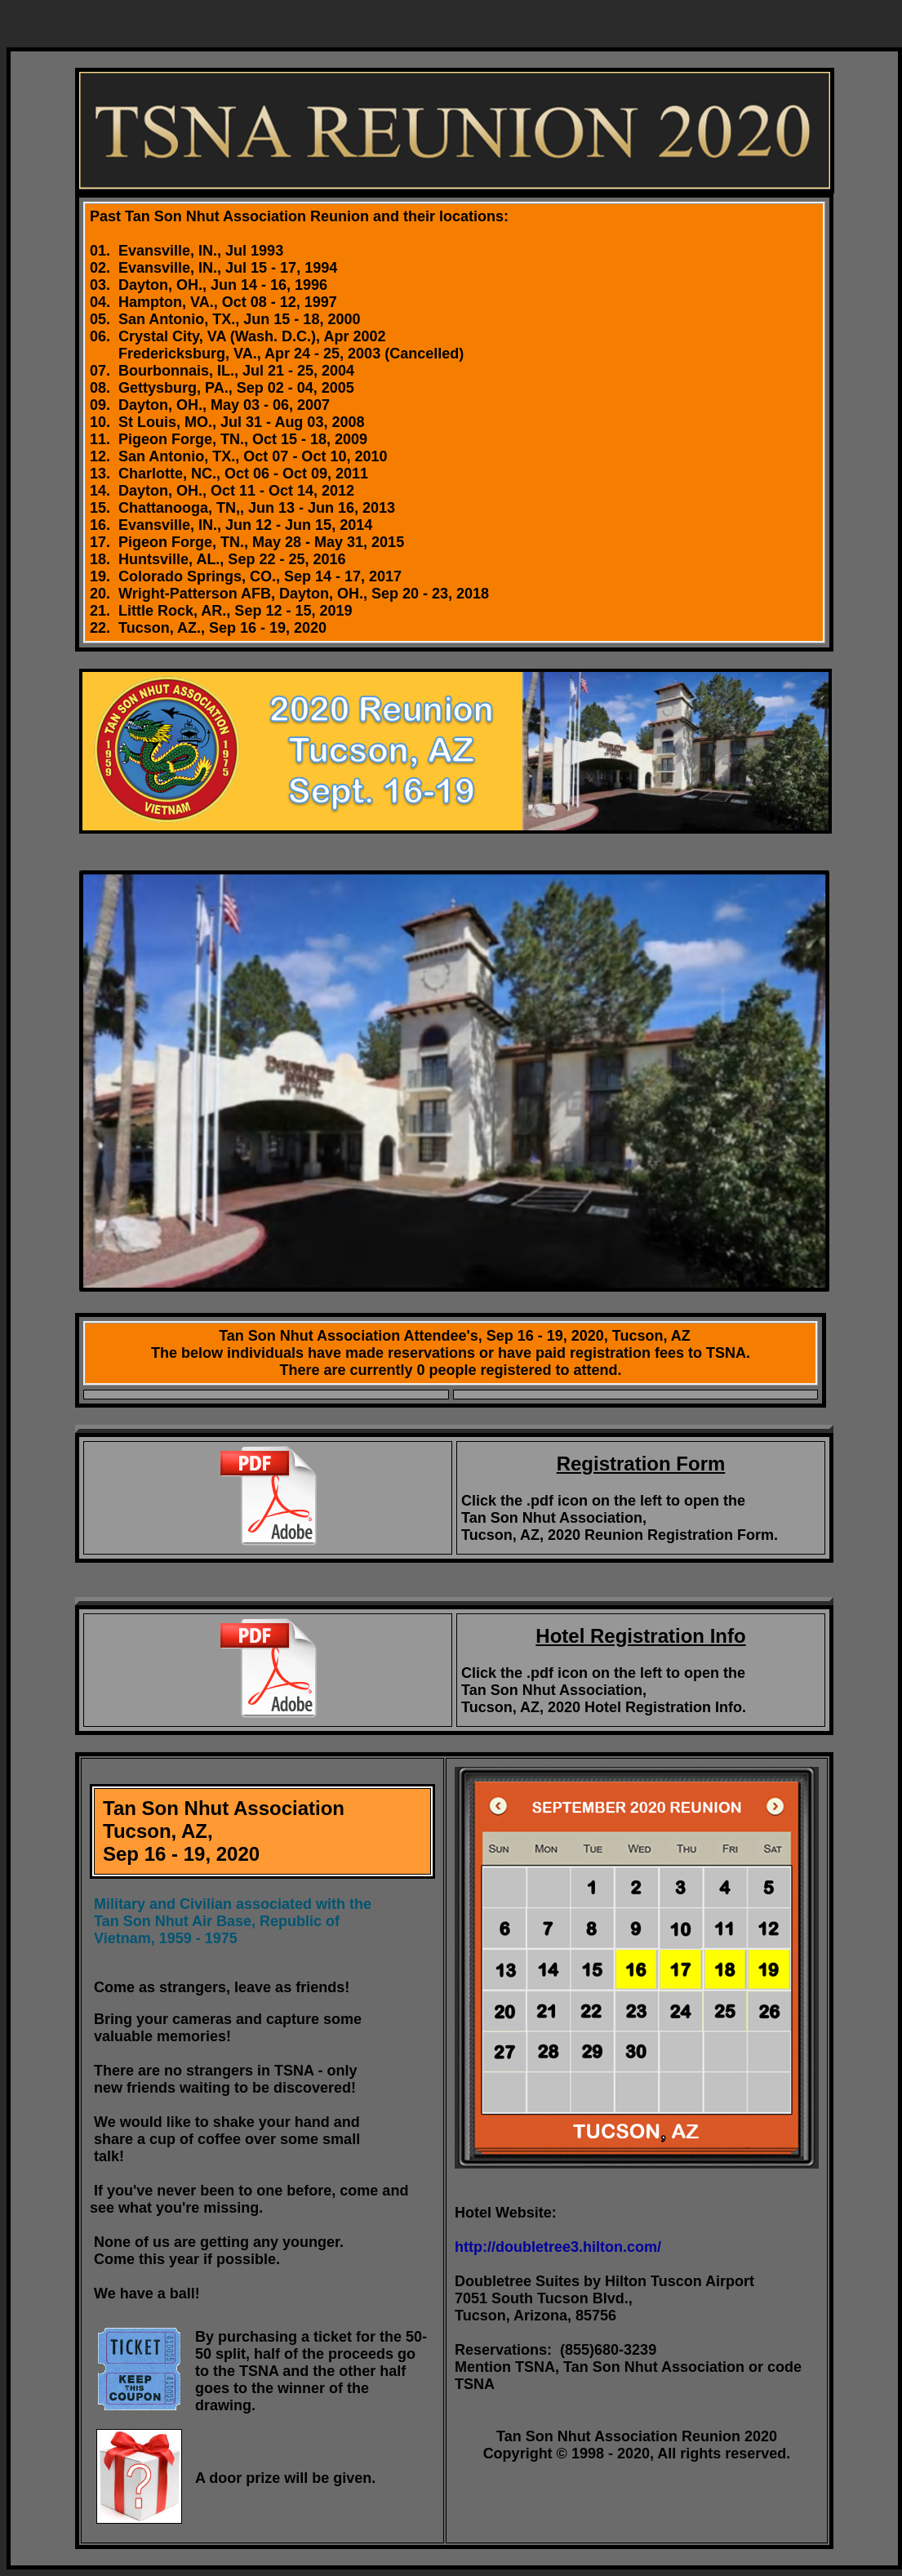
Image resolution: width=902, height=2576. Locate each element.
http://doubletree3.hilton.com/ (558, 2247)
